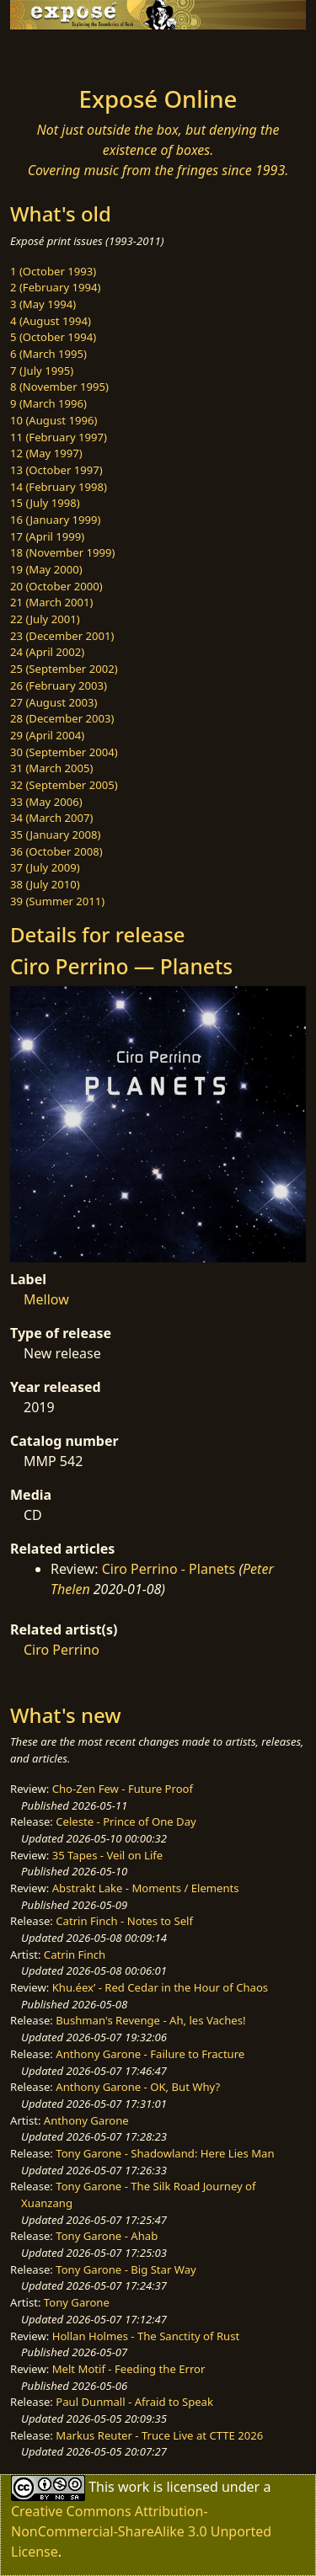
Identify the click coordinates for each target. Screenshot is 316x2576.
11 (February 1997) (58, 437)
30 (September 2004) (64, 752)
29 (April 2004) (47, 735)
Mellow (46, 1299)
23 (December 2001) (62, 635)
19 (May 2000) (46, 569)
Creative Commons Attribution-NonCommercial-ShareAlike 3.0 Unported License (141, 2531)
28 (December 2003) (62, 718)
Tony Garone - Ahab (107, 2235)
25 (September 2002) (64, 668)
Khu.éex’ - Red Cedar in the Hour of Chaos (160, 1987)
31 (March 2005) (51, 768)
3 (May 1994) (43, 304)
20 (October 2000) (56, 586)
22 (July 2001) (45, 619)
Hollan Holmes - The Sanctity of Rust (145, 2336)
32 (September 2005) (64, 784)
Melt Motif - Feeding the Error (129, 2368)
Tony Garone (77, 2302)
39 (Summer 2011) (57, 901)
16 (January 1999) (55, 519)
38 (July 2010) (45, 884)
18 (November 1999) (62, 552)
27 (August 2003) (53, 702)
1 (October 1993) (53, 271)
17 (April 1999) (47, 536)
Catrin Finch (74, 1954)
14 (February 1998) (58, 486)
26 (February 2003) (58, 685)
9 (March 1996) (48, 403)
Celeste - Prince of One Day (125, 1821)
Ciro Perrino (61, 1649)
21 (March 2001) (51, 602)
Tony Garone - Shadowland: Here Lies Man (165, 2153)
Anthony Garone (86, 2120)
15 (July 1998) (45, 502)
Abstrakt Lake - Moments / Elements (145, 1888)
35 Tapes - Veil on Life (107, 1855)
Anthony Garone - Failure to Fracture (150, 2053)
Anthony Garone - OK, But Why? (138, 2086)
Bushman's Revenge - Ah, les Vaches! (150, 2020)
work (133, 2486)
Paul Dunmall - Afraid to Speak (134, 2401)
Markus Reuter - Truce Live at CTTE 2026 (159, 2435)
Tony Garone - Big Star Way (125, 2269)
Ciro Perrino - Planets (169, 1569)
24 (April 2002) (47, 651)
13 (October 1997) (56, 469)
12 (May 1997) (46, 453)
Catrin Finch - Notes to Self (124, 1920)
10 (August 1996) (53, 420)
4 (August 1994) (50, 320)
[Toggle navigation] (54, 53)
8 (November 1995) (59, 386)
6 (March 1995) (48, 353)
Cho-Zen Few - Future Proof (122, 1788)
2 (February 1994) (55, 287)
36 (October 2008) (56, 851)
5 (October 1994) (53, 336)
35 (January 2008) (55, 834)
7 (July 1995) (41, 370)
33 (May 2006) (46, 801)
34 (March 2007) (51, 817)
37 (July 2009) (45, 867)
